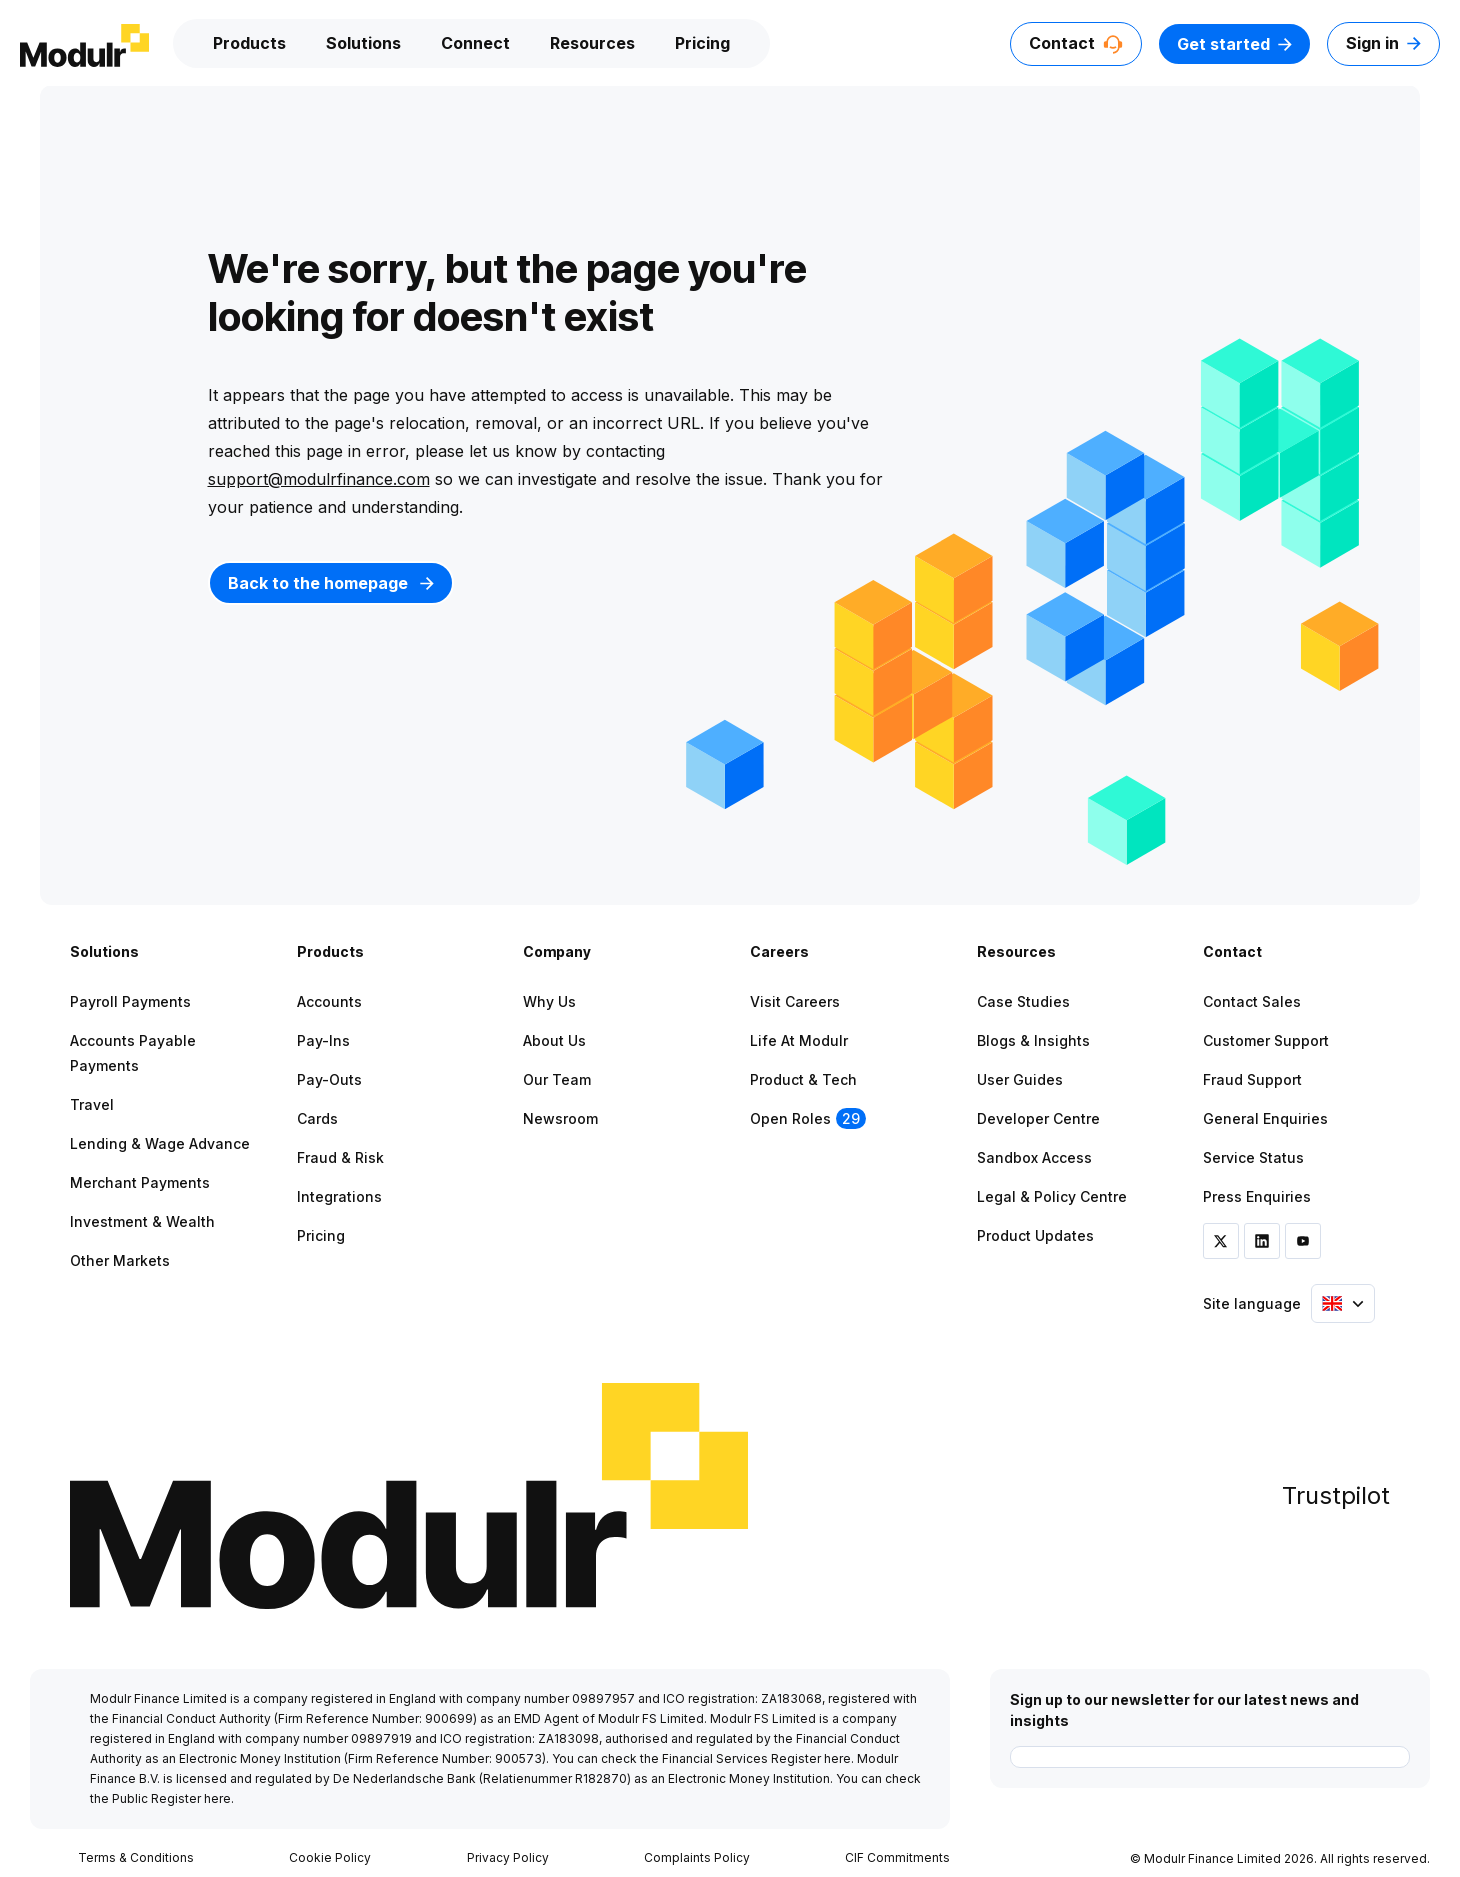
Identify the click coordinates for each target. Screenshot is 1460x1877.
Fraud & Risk (340, 1157)
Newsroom (560, 1118)
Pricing (702, 43)
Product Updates (1035, 1235)
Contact (1076, 43)
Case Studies (1023, 1001)
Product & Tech (803, 1079)
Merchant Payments (140, 1182)
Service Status (1253, 1157)
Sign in (1383, 43)
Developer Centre (1038, 1118)
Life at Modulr (799, 1040)
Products (249, 43)
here (837, 1758)
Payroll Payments (130, 1001)
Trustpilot (1336, 1495)
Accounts (329, 1001)
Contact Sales (1252, 1001)
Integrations (339, 1196)
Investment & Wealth (142, 1221)
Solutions (363, 43)
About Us (554, 1040)
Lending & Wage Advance (160, 1143)
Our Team (557, 1079)
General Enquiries (1265, 1118)
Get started (1234, 44)
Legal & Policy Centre (1052, 1196)
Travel (92, 1104)
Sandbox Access (1034, 1157)
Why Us (549, 1001)
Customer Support (1266, 1040)
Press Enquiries (1257, 1196)
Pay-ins (323, 1040)
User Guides (1020, 1079)
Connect (475, 43)
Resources (592, 43)
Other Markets (120, 1260)
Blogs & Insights (1033, 1040)
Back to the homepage (331, 583)
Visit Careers (795, 1001)
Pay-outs (329, 1079)
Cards (317, 1118)
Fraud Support (1252, 1079)
